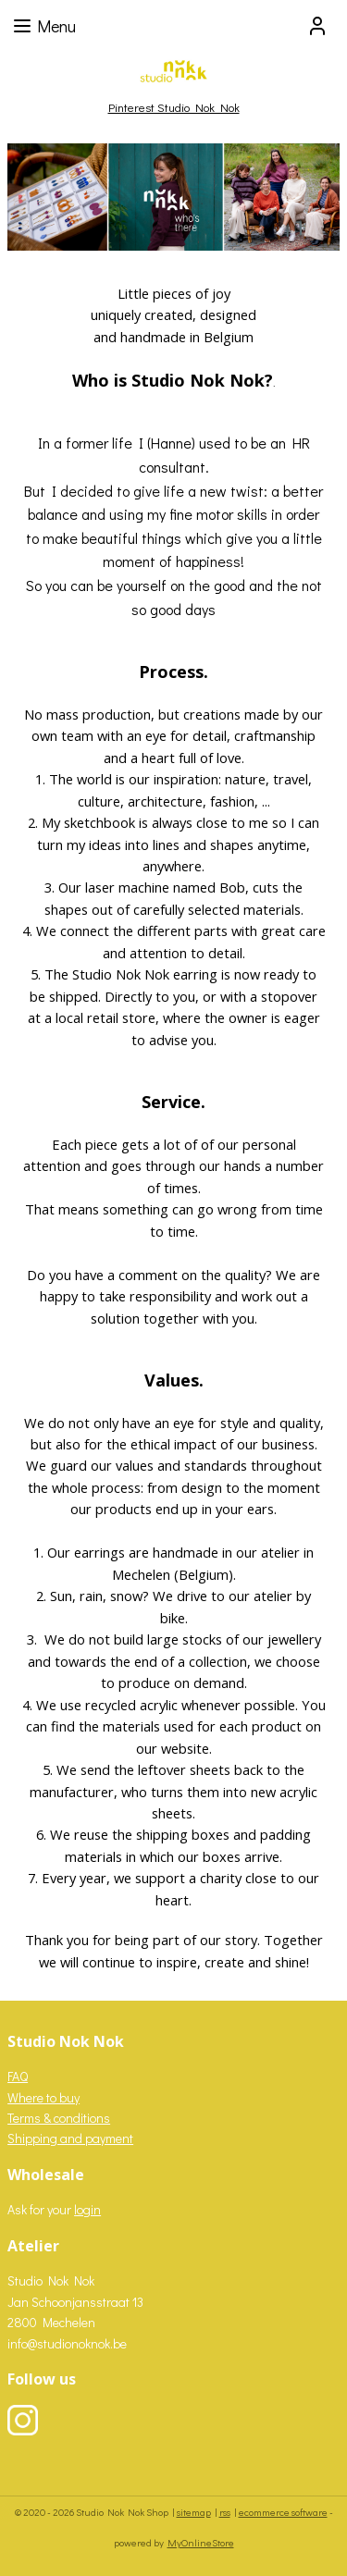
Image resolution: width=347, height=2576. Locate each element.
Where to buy (43, 2097)
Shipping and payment (70, 2138)
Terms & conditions (58, 2117)
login (87, 2209)
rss (224, 2512)
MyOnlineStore (200, 2542)
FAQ (17, 2076)
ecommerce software (283, 2512)
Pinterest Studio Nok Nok (174, 107)
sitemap (194, 2512)
